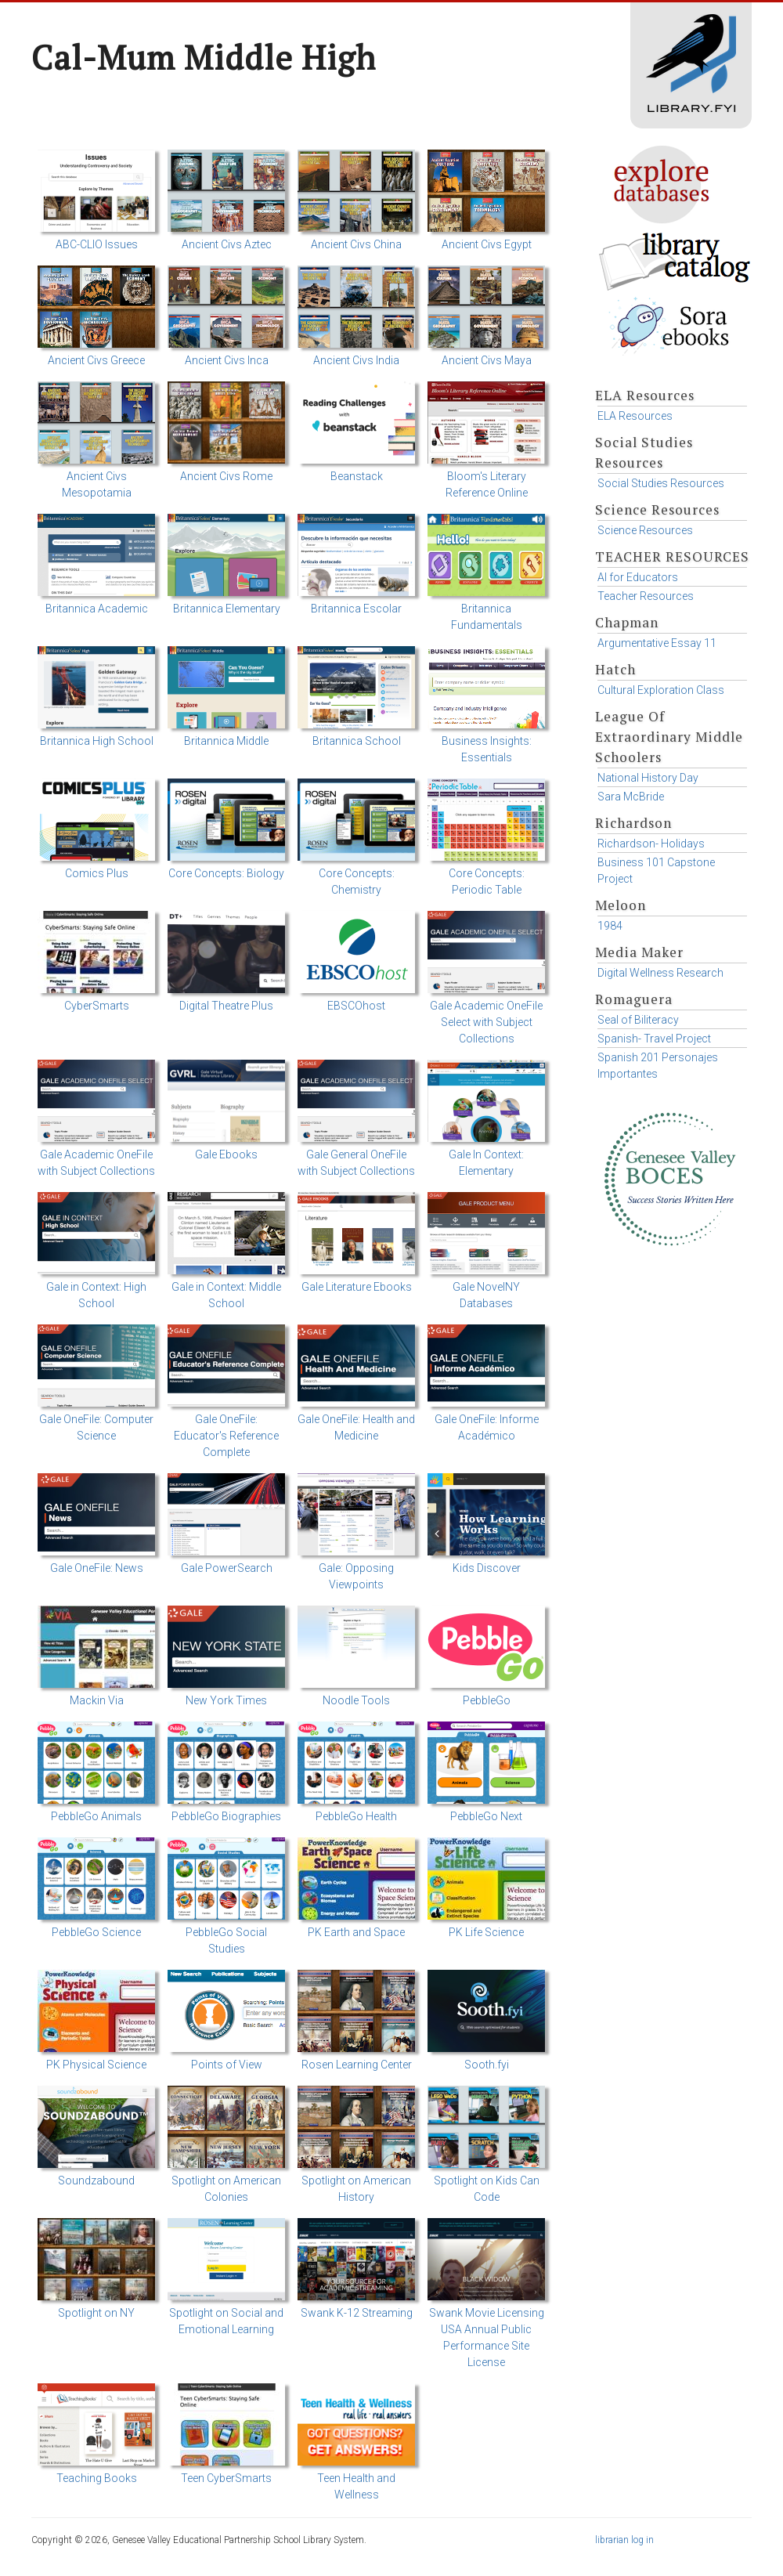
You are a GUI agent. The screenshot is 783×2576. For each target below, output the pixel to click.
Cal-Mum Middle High (203, 57)
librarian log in (624, 2539)
